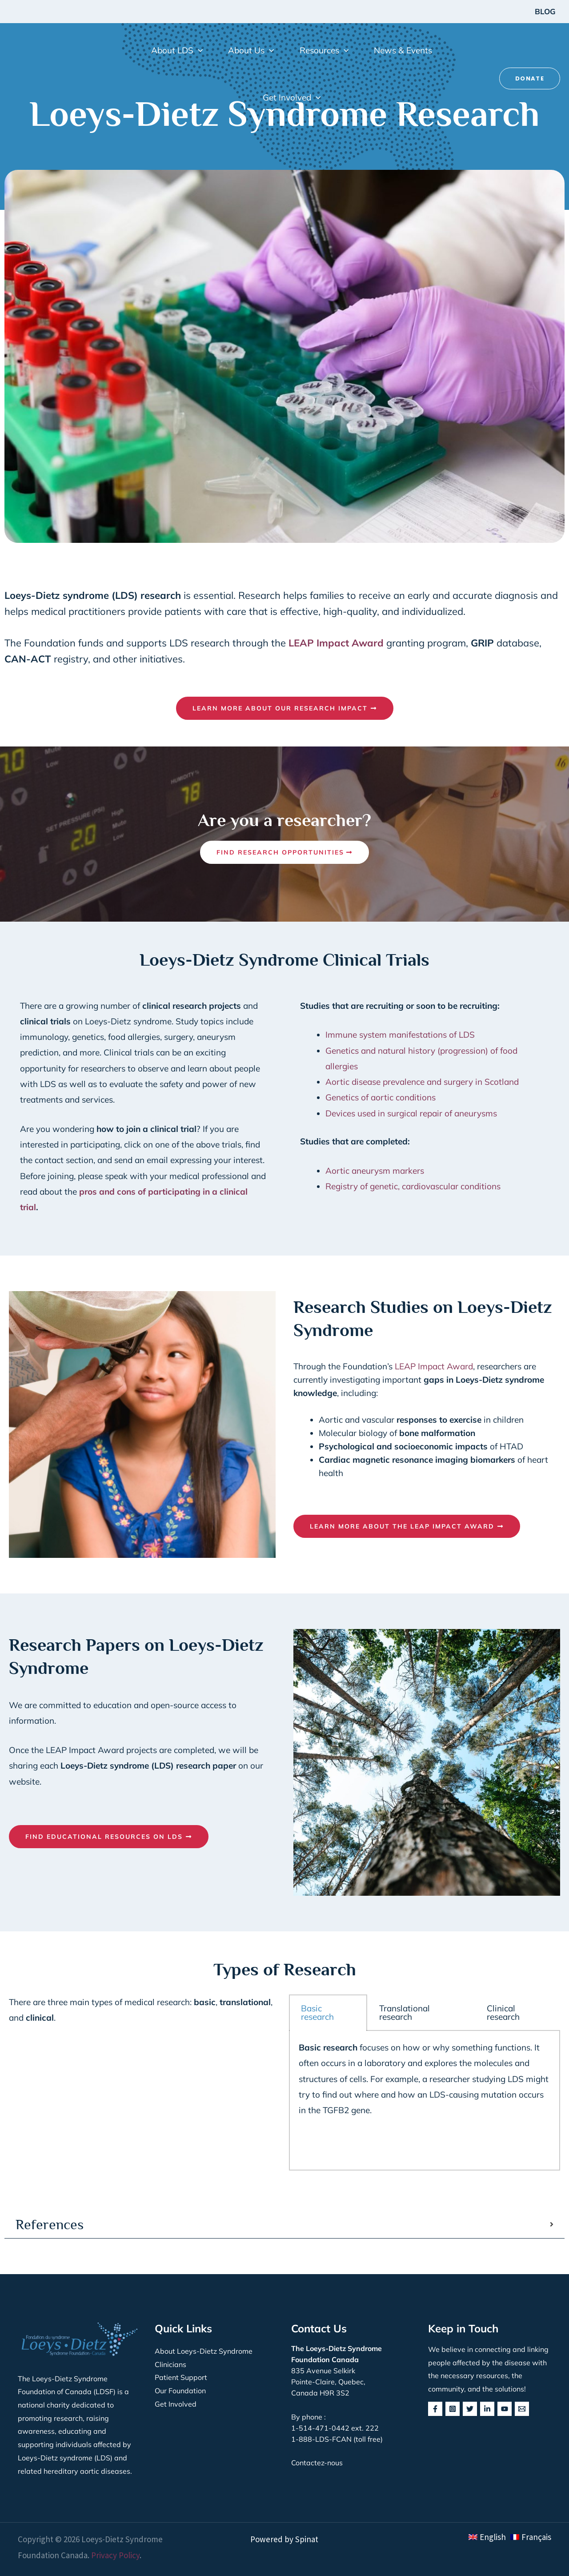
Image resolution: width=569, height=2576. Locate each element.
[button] (177, 50)
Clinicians (170, 2364)
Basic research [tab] (317, 2012)
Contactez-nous (317, 2462)
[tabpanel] (424, 2101)
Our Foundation (180, 2390)
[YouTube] (504, 2409)
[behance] (522, 2409)
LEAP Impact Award (434, 1366)
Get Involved (175, 2403)
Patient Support (181, 2377)
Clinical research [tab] (503, 2012)
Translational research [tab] (404, 2012)
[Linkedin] (487, 2409)
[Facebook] (435, 2409)
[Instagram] (452, 2409)
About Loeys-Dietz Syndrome (203, 2351)
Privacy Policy (115, 2555)
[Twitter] (470, 2409)
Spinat (306, 2539)
